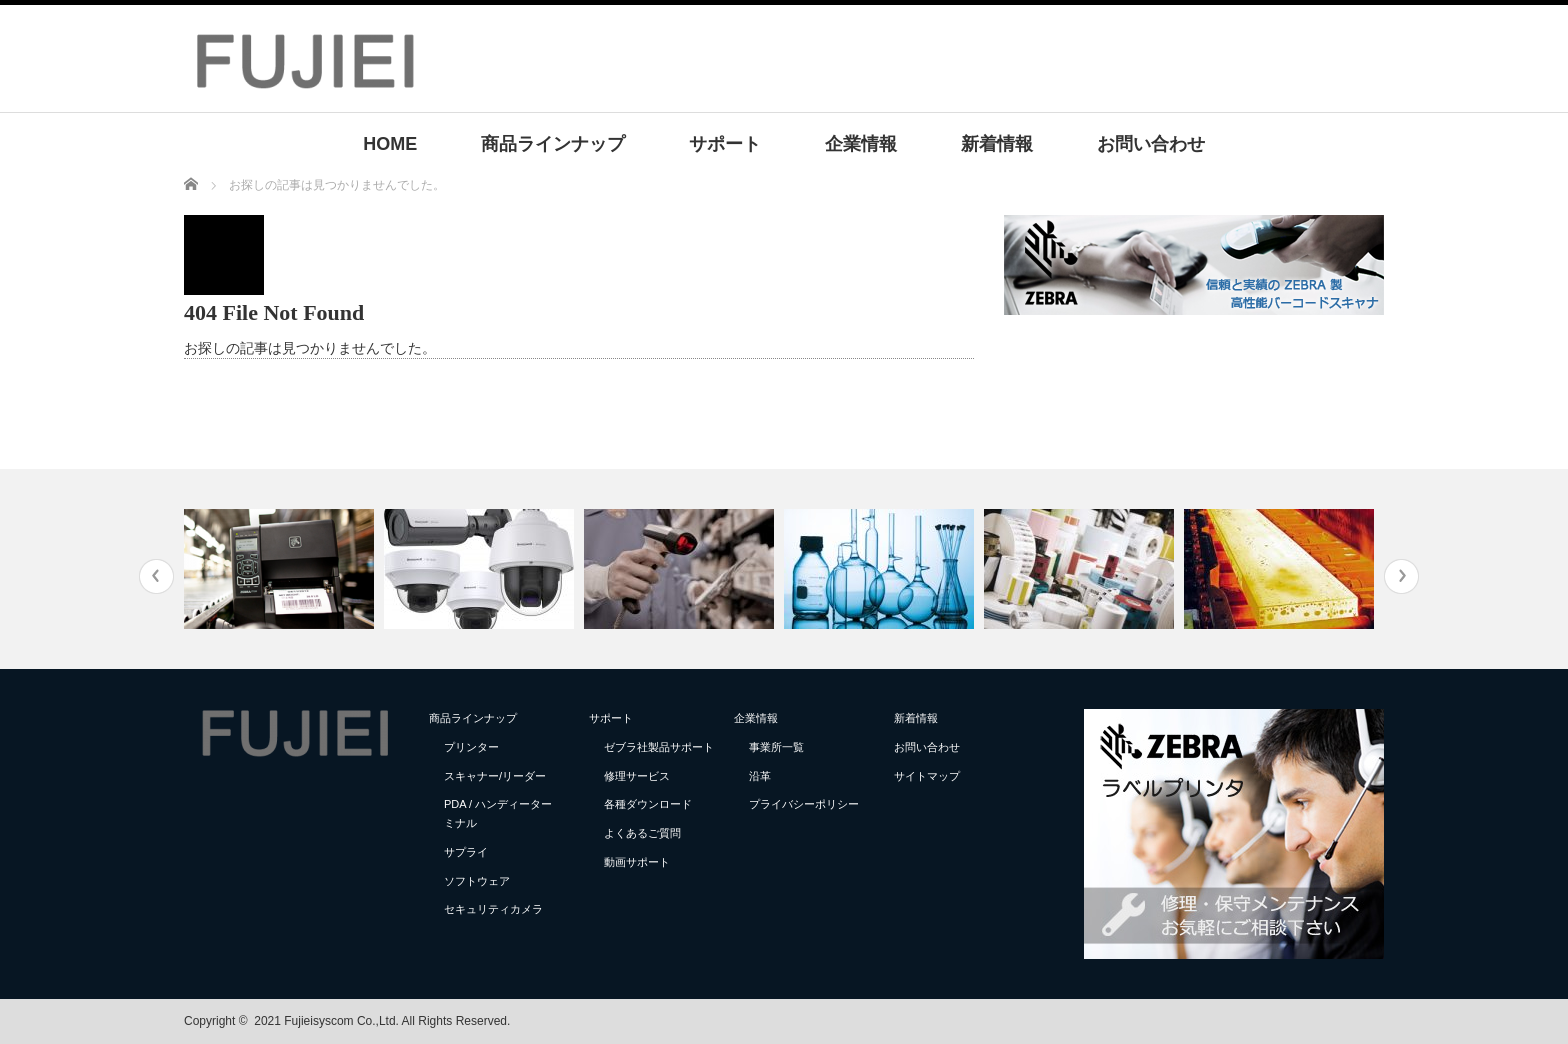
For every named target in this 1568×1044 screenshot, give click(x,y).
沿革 (760, 776)
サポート (725, 144)
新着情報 (997, 144)
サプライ (466, 852)
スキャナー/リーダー (495, 776)
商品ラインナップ (553, 144)
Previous (156, 576)
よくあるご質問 (642, 833)
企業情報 (861, 144)
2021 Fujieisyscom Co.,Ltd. (326, 1021)
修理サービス (637, 776)
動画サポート (637, 862)
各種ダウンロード (648, 804)
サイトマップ (927, 776)
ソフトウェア (477, 881)
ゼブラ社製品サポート (659, 747)
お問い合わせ (1151, 144)
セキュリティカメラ (493, 909)
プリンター (471, 747)
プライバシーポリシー (804, 804)
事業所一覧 (776, 747)
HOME (390, 144)
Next (1401, 576)
